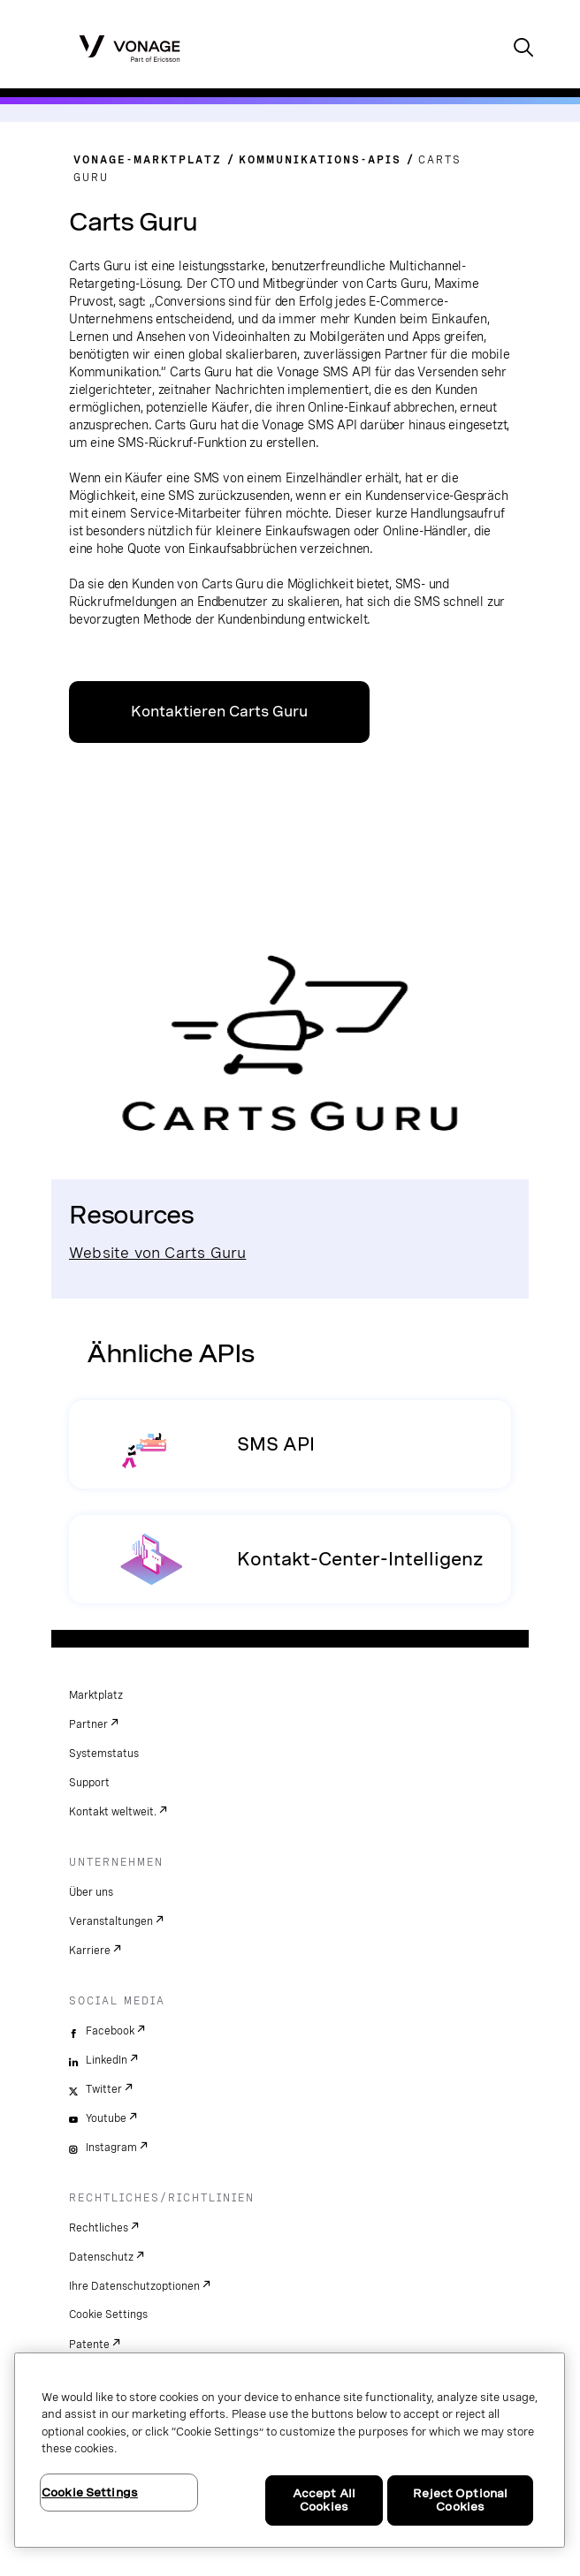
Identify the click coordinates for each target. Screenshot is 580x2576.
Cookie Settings (108, 2314)
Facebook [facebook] (110, 2031)
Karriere (90, 1950)
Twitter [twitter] (104, 2089)
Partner (88, 1724)
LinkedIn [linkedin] (106, 2060)
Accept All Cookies (324, 2500)
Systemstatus (104, 1753)
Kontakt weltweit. (112, 1812)
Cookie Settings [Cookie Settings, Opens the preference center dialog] (90, 2492)
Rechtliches (98, 2228)
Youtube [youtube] (106, 2118)
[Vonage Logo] (129, 47)
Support (89, 1783)
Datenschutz (101, 2257)
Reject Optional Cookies (460, 2500)
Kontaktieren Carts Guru (219, 711)
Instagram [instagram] (111, 2147)
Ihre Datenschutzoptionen (134, 2286)
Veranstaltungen (111, 1921)
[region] (289, 2450)
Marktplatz (96, 1695)
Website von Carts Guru (157, 1252)
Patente (89, 2344)
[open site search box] (523, 49)
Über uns (91, 1892)
